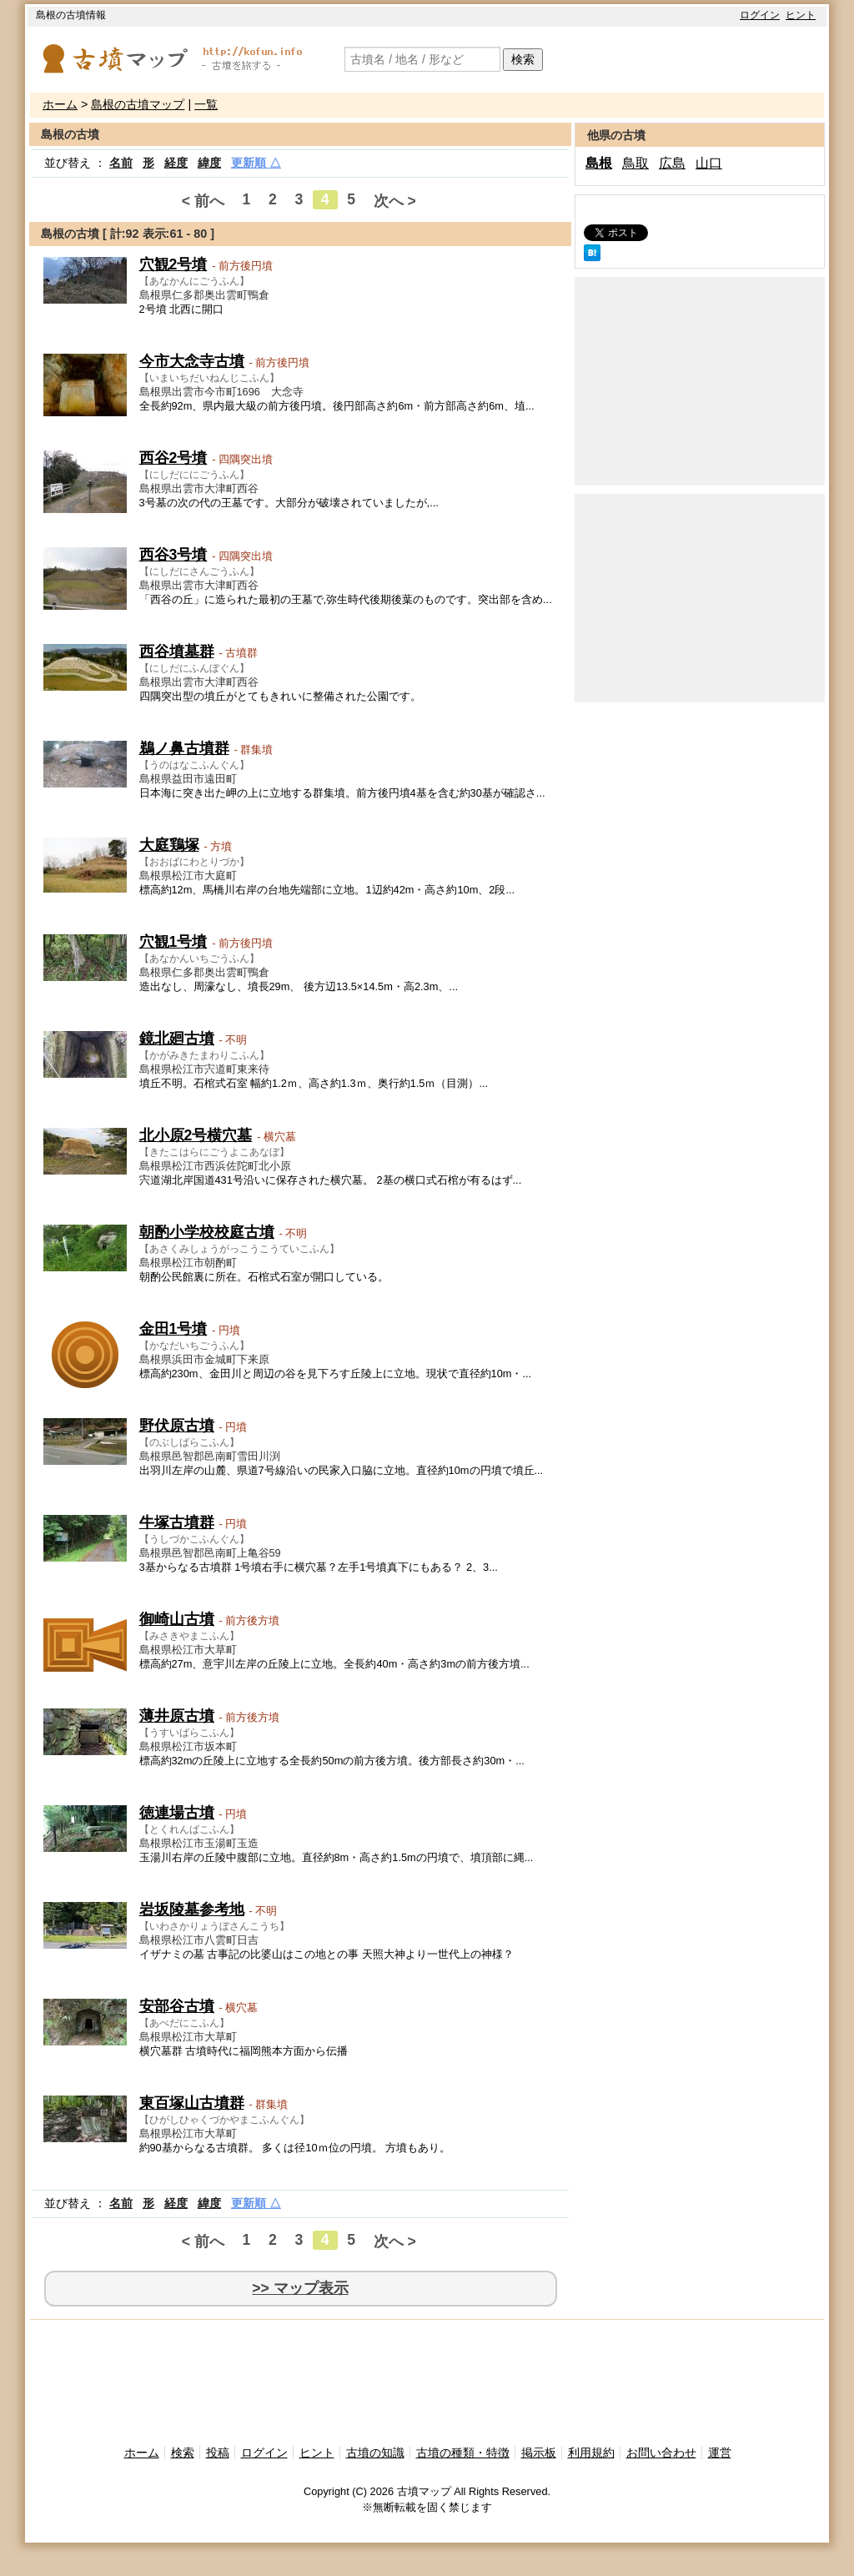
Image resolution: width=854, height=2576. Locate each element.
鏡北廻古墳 (176, 1038)
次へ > (395, 201)
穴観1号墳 (173, 941)
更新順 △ (256, 162)
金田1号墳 (173, 1329)
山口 (709, 163)
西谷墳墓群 (176, 651)
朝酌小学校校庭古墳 (206, 1232)
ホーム (60, 104)
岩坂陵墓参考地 (191, 1909)
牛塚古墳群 (176, 1522)
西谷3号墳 (173, 554)
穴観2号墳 (173, 264)
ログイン (760, 15)
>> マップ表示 (300, 2288)
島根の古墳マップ (137, 104)
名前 (121, 162)
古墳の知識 (375, 2452)
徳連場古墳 (176, 1812)
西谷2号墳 (173, 458)
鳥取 (635, 163)
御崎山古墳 (176, 1619)
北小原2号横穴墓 (196, 1135)
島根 (598, 163)
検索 (523, 59)
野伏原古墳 (176, 1425)
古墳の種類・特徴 (463, 2452)
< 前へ (203, 201)
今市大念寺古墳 (191, 361)
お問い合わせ (661, 2452)
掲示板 (538, 2452)
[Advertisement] (700, 381)
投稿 (217, 2452)
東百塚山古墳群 (191, 2103)
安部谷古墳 (176, 2006)
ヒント (801, 15)
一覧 (206, 104)
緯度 (209, 162)
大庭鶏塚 (169, 845)
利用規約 (591, 2452)
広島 (672, 163)
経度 (176, 162)
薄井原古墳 (176, 1716)
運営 (719, 2452)
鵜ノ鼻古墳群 (184, 748)
